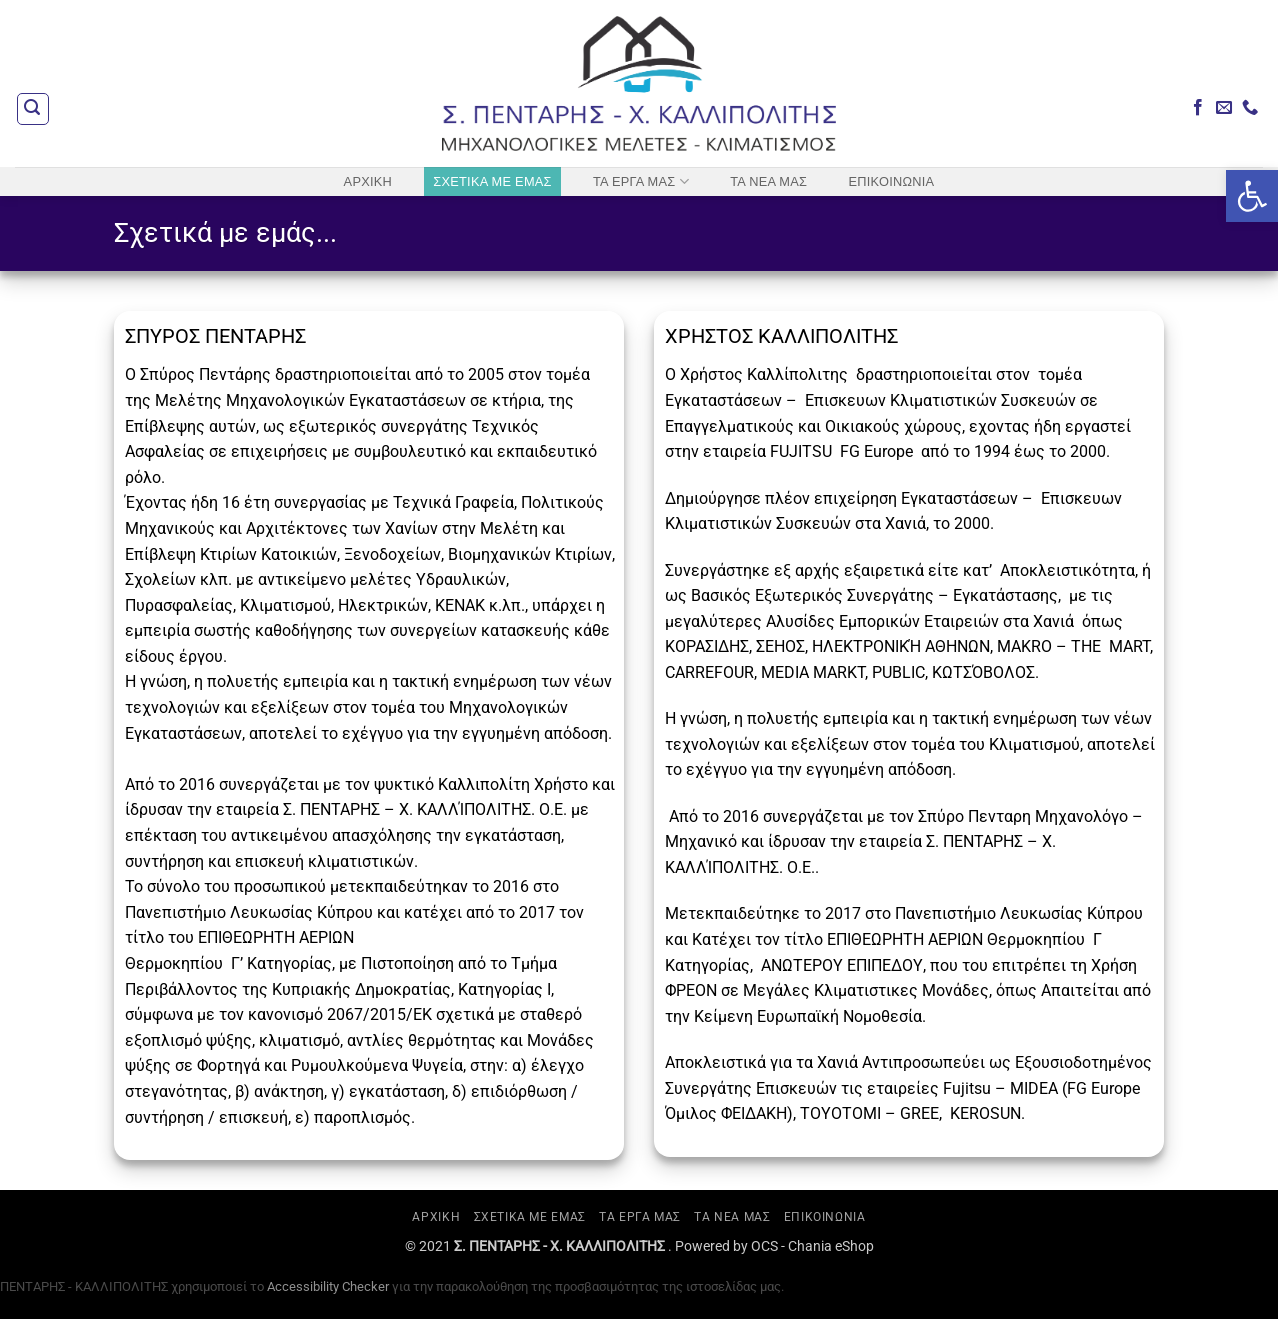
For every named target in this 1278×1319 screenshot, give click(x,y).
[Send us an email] (1224, 108)
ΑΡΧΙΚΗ (368, 181)
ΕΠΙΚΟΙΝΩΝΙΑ (891, 181)
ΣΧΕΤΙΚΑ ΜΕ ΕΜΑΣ (492, 181)
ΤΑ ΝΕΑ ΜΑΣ (768, 181)
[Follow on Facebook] (1198, 108)
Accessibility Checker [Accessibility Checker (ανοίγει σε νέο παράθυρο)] (328, 1286)
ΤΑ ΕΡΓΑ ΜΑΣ (641, 181)
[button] (33, 109)
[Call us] (1250, 108)
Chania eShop (831, 1246)
